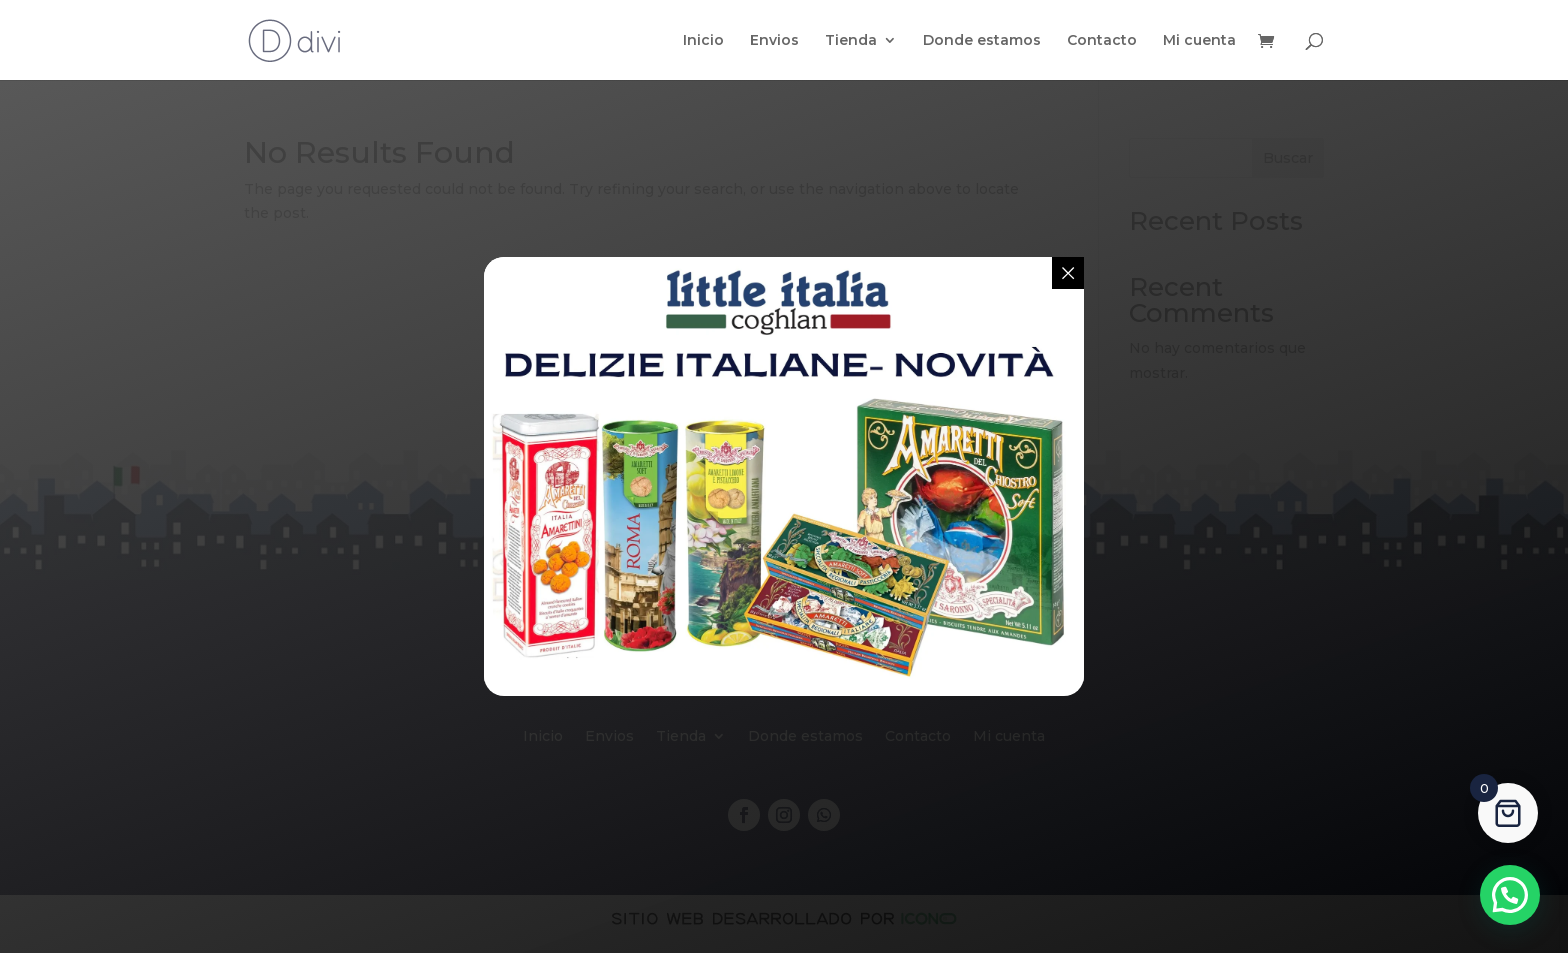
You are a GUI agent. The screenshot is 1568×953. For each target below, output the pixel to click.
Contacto (1102, 41)
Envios (774, 41)
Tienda (851, 41)
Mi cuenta (1199, 41)
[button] (1510, 895)
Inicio (703, 41)
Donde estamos (982, 41)
